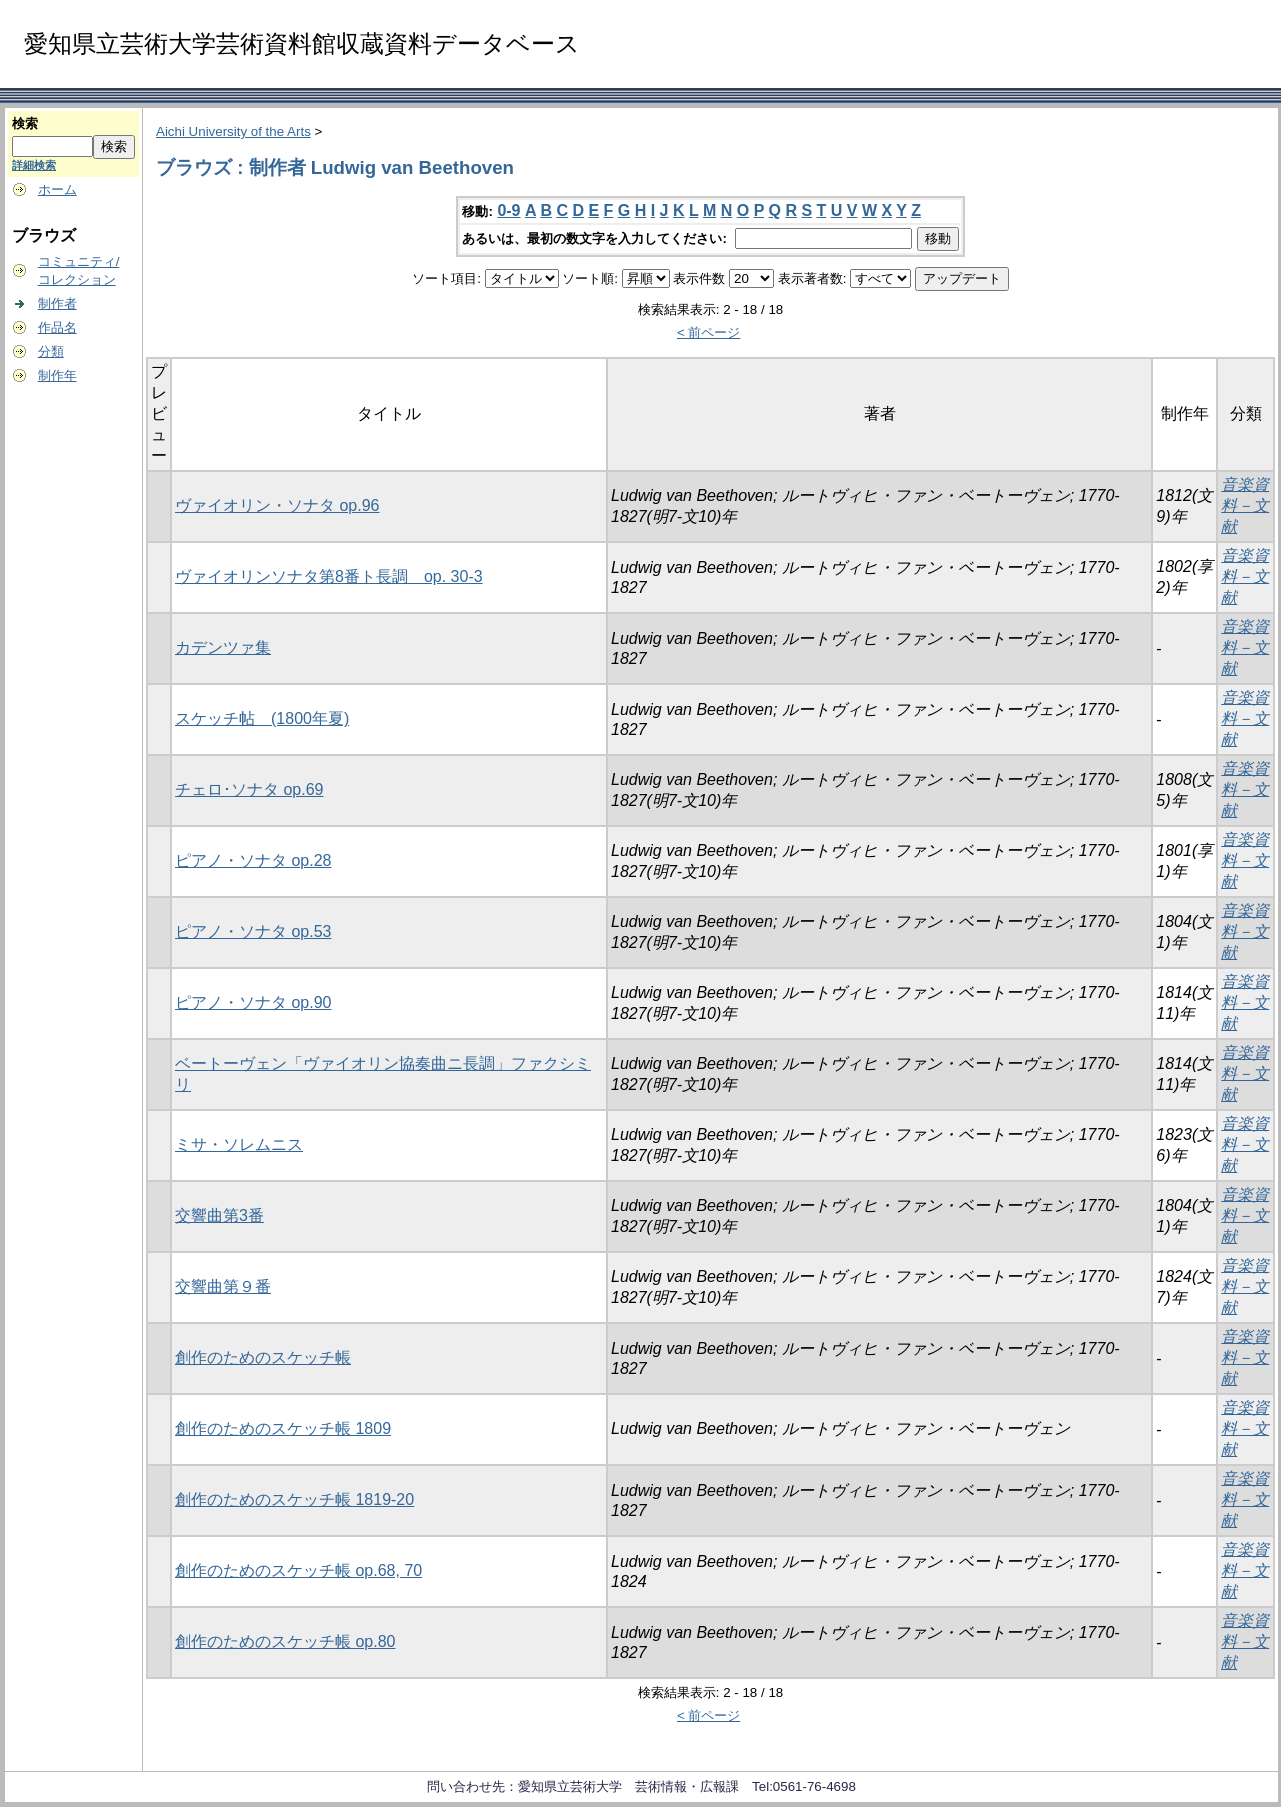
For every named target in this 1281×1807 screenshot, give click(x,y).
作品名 (57, 327)
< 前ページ (709, 332)
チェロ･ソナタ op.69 (249, 789)
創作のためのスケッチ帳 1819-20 (294, 1499)
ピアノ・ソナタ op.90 (253, 1002)
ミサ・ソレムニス (239, 1144)
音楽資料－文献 (1245, 505)
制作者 (57, 303)
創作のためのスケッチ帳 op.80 (285, 1641)
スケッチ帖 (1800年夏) (262, 718)
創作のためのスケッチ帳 (263, 1357)
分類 (51, 351)
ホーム (57, 189)
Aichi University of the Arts (233, 131)
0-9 (508, 210)
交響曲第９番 (223, 1286)
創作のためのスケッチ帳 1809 (283, 1428)
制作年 (57, 375)
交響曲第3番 (219, 1215)
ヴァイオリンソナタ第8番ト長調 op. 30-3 (329, 576)
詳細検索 (34, 165)
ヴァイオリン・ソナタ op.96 (277, 505)
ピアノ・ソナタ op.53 (253, 931)
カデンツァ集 (223, 647)
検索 (25, 123)
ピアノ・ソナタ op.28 (253, 860)
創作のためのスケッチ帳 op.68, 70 (298, 1570)
